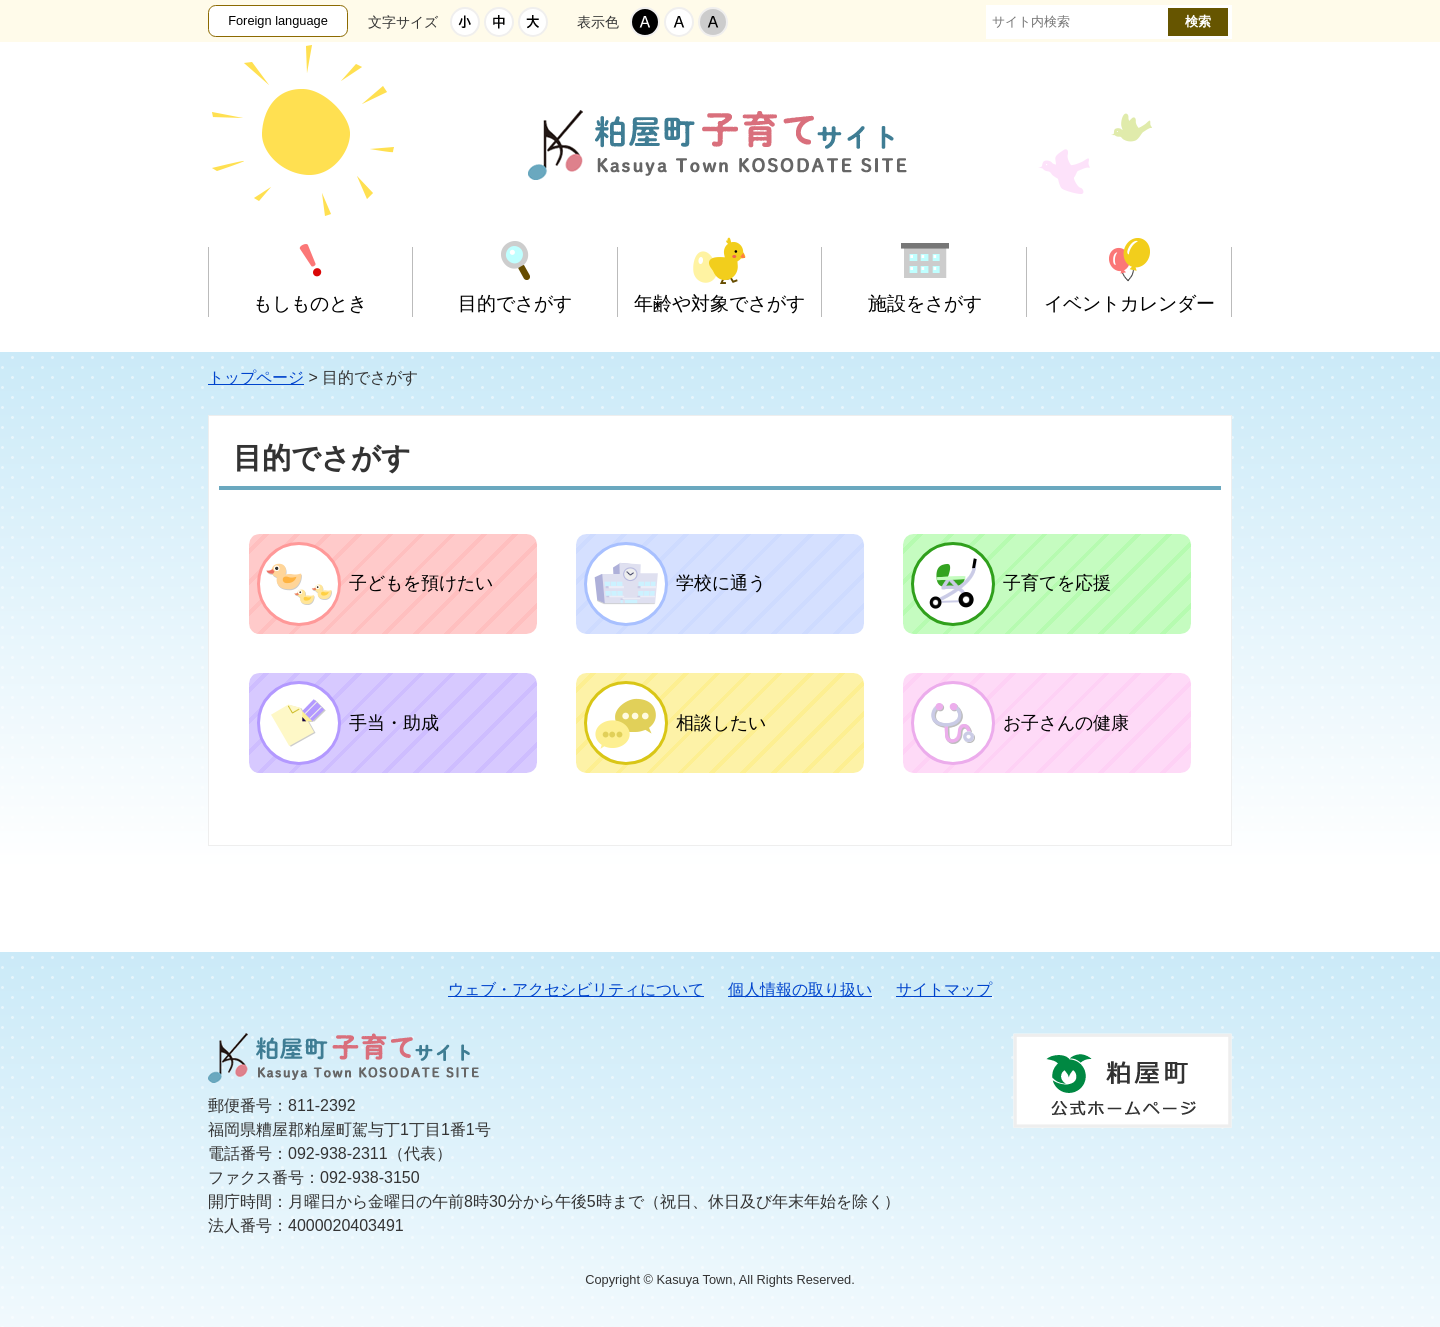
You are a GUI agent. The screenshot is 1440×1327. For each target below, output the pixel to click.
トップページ (256, 377)
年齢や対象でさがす (719, 303)
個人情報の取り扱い (800, 989)
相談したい (721, 723)
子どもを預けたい (421, 583)
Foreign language (278, 20)
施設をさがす (925, 303)
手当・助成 (394, 723)
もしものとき (310, 303)
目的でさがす (515, 303)
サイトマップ (944, 989)
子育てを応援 (1057, 583)
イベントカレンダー (1129, 303)
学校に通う (721, 583)
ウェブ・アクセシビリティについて (576, 989)
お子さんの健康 (1066, 723)
